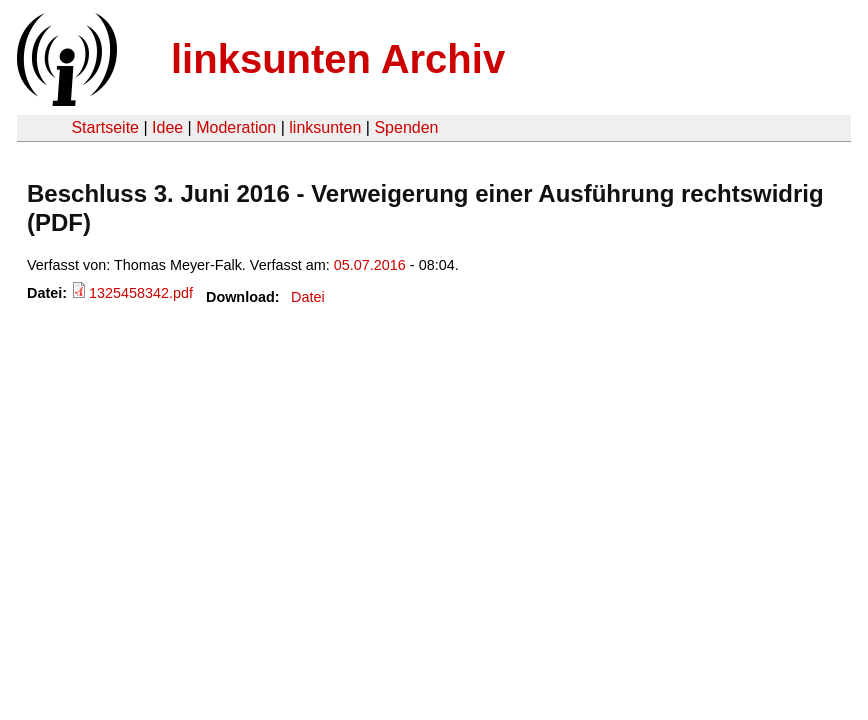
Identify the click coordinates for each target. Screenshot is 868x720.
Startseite (105, 127)
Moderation (236, 127)
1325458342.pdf (141, 293)
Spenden (406, 127)
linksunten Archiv (338, 59)
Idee (167, 127)
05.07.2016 (370, 265)
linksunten (325, 127)
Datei (308, 297)
